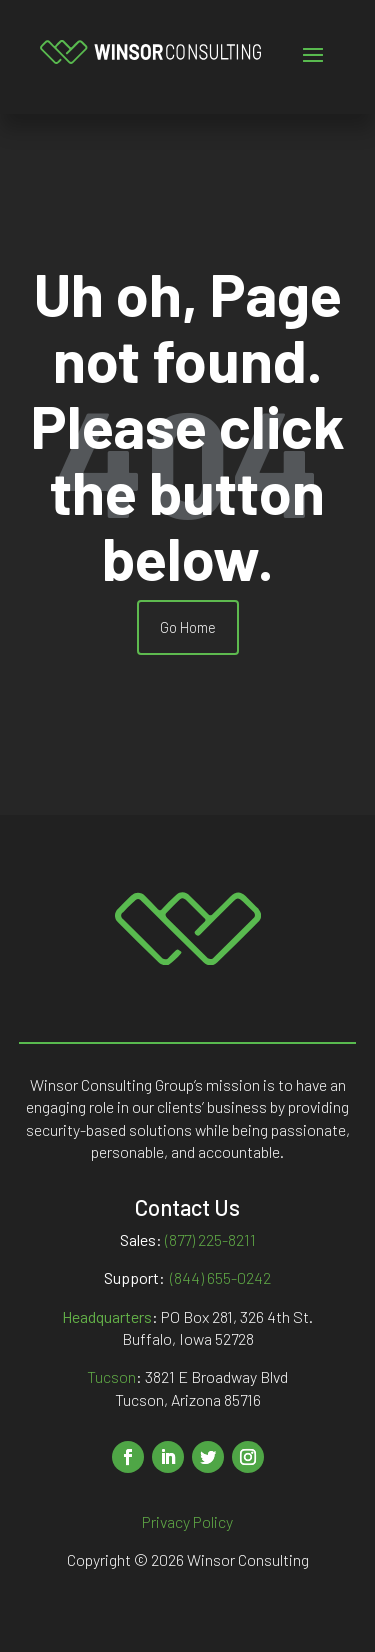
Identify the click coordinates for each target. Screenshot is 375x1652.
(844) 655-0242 (220, 1277)
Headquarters (107, 1316)
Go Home (188, 627)
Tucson (111, 1376)
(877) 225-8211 (210, 1239)
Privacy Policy (187, 1521)
